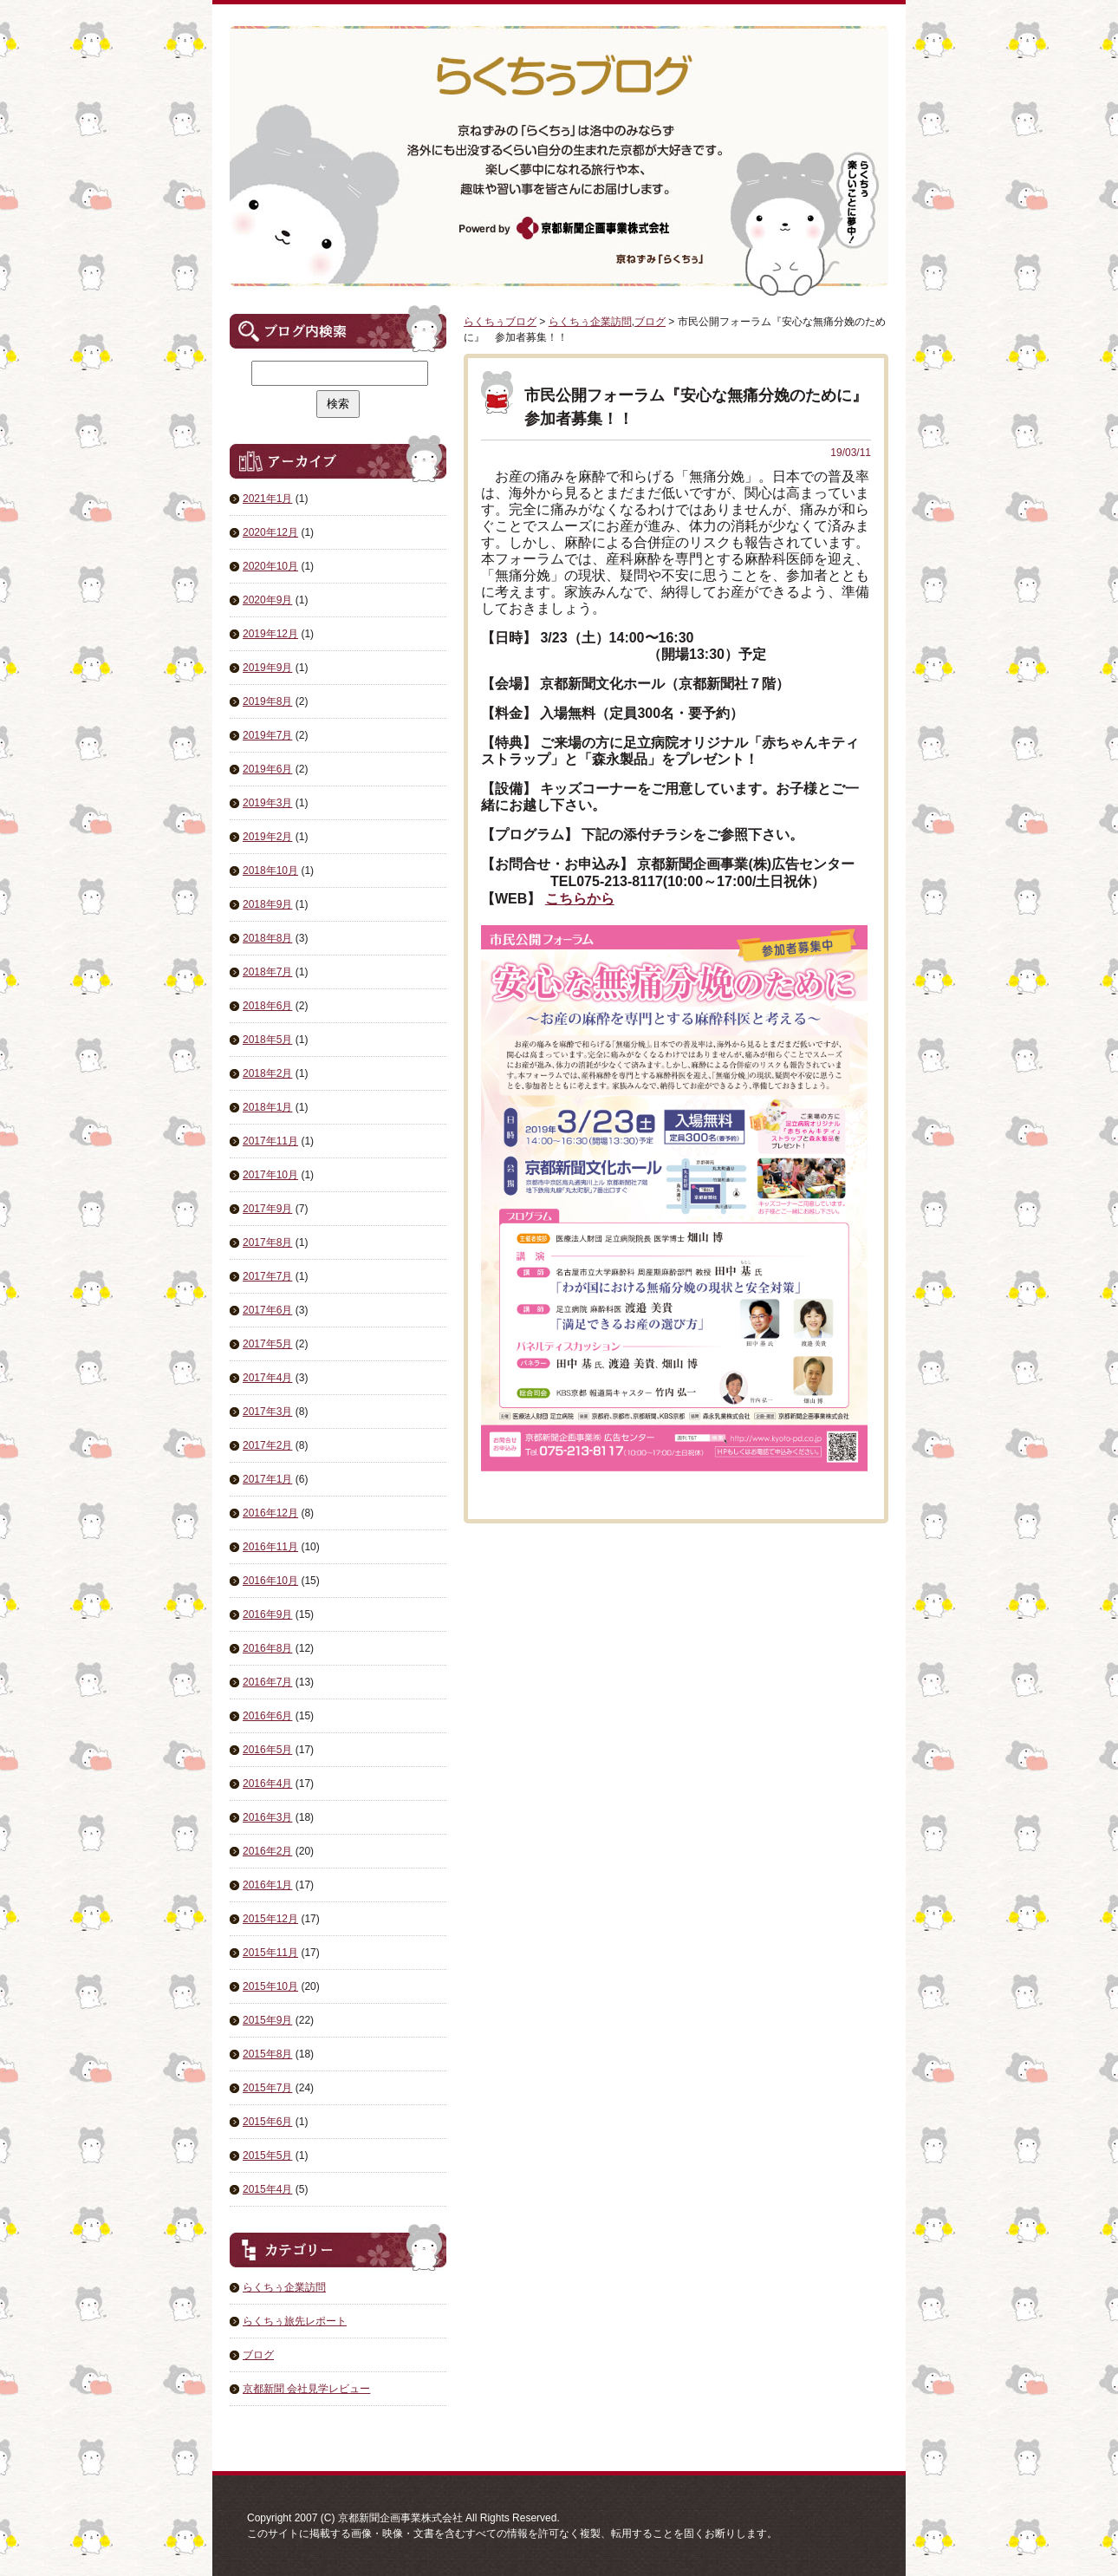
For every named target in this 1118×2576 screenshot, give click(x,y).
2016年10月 (270, 1581)
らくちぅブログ (500, 322)
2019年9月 (267, 668)
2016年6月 (267, 1716)
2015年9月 (267, 2020)
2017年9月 (267, 1209)
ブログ (258, 2355)
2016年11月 (270, 1547)
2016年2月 (267, 1851)
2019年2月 (267, 837)
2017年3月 (267, 1411)
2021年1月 (267, 498)
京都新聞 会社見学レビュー (306, 2389)
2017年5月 (267, 1344)
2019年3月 (267, 803)
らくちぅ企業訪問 (284, 2287)
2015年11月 (270, 1953)
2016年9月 (267, 1614)
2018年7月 (267, 972)
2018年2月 (267, 1073)
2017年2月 (267, 1445)
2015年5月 (267, 2155)
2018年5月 (267, 1040)
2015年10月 (270, 1986)
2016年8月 (267, 1648)
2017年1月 (267, 1479)
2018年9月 (267, 904)
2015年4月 (267, 2189)
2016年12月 (270, 1513)
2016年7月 (267, 1682)
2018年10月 (270, 870)
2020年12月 (270, 532)
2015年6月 (267, 2122)
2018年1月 (267, 1107)
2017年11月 (270, 1141)
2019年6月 (267, 769)
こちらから (579, 898)
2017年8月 (267, 1242)
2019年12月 (270, 634)
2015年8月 (267, 2054)
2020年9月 (267, 600)
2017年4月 (267, 1378)
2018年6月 (267, 1006)
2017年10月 (270, 1175)
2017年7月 (267, 1276)
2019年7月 (267, 735)
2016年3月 (267, 1817)
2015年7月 (267, 2088)
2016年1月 (267, 1885)
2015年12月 (270, 1919)
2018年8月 (267, 938)
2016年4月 (267, 1783)
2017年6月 (267, 1310)
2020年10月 (270, 566)
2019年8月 (267, 701)
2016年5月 (267, 1750)
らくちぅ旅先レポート (295, 2321)
